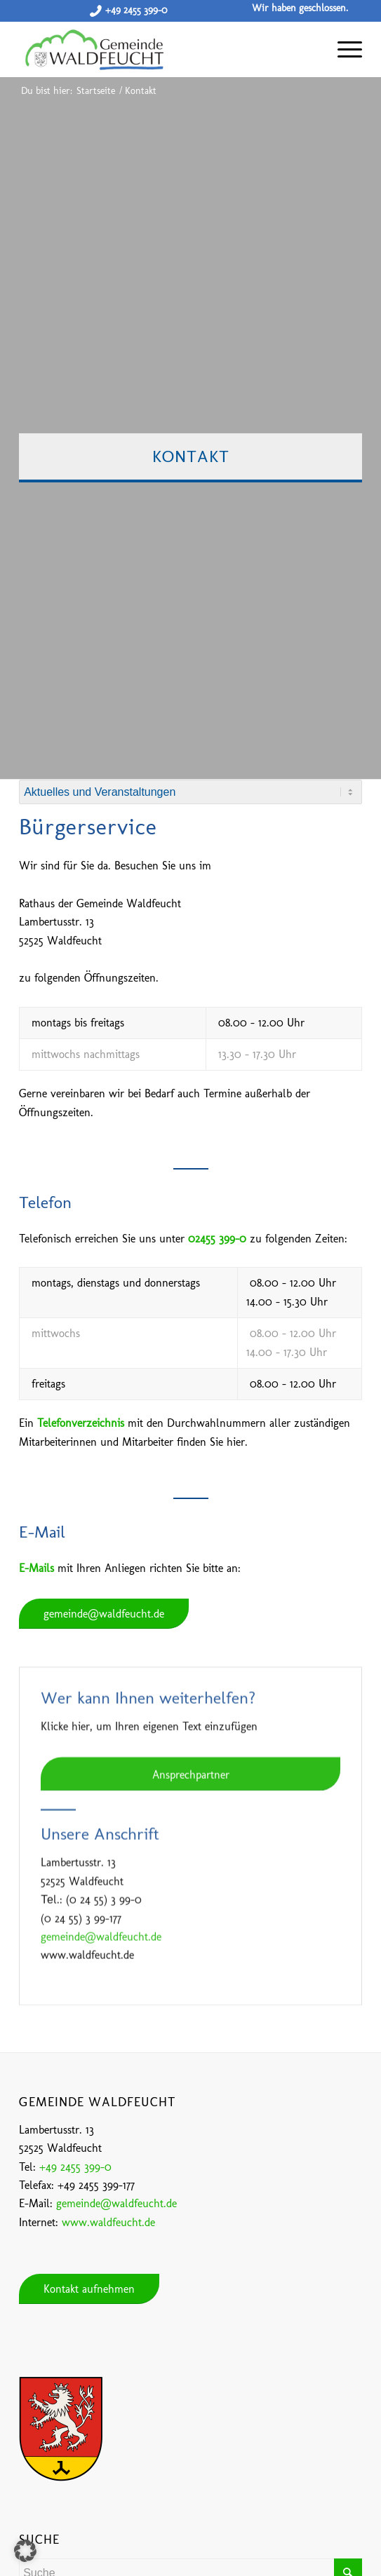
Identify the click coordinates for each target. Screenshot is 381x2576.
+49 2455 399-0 (136, 10)
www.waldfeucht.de (108, 2222)
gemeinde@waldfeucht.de (116, 2203)
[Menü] (342, 49)
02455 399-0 (217, 1238)
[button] (25, 2551)
